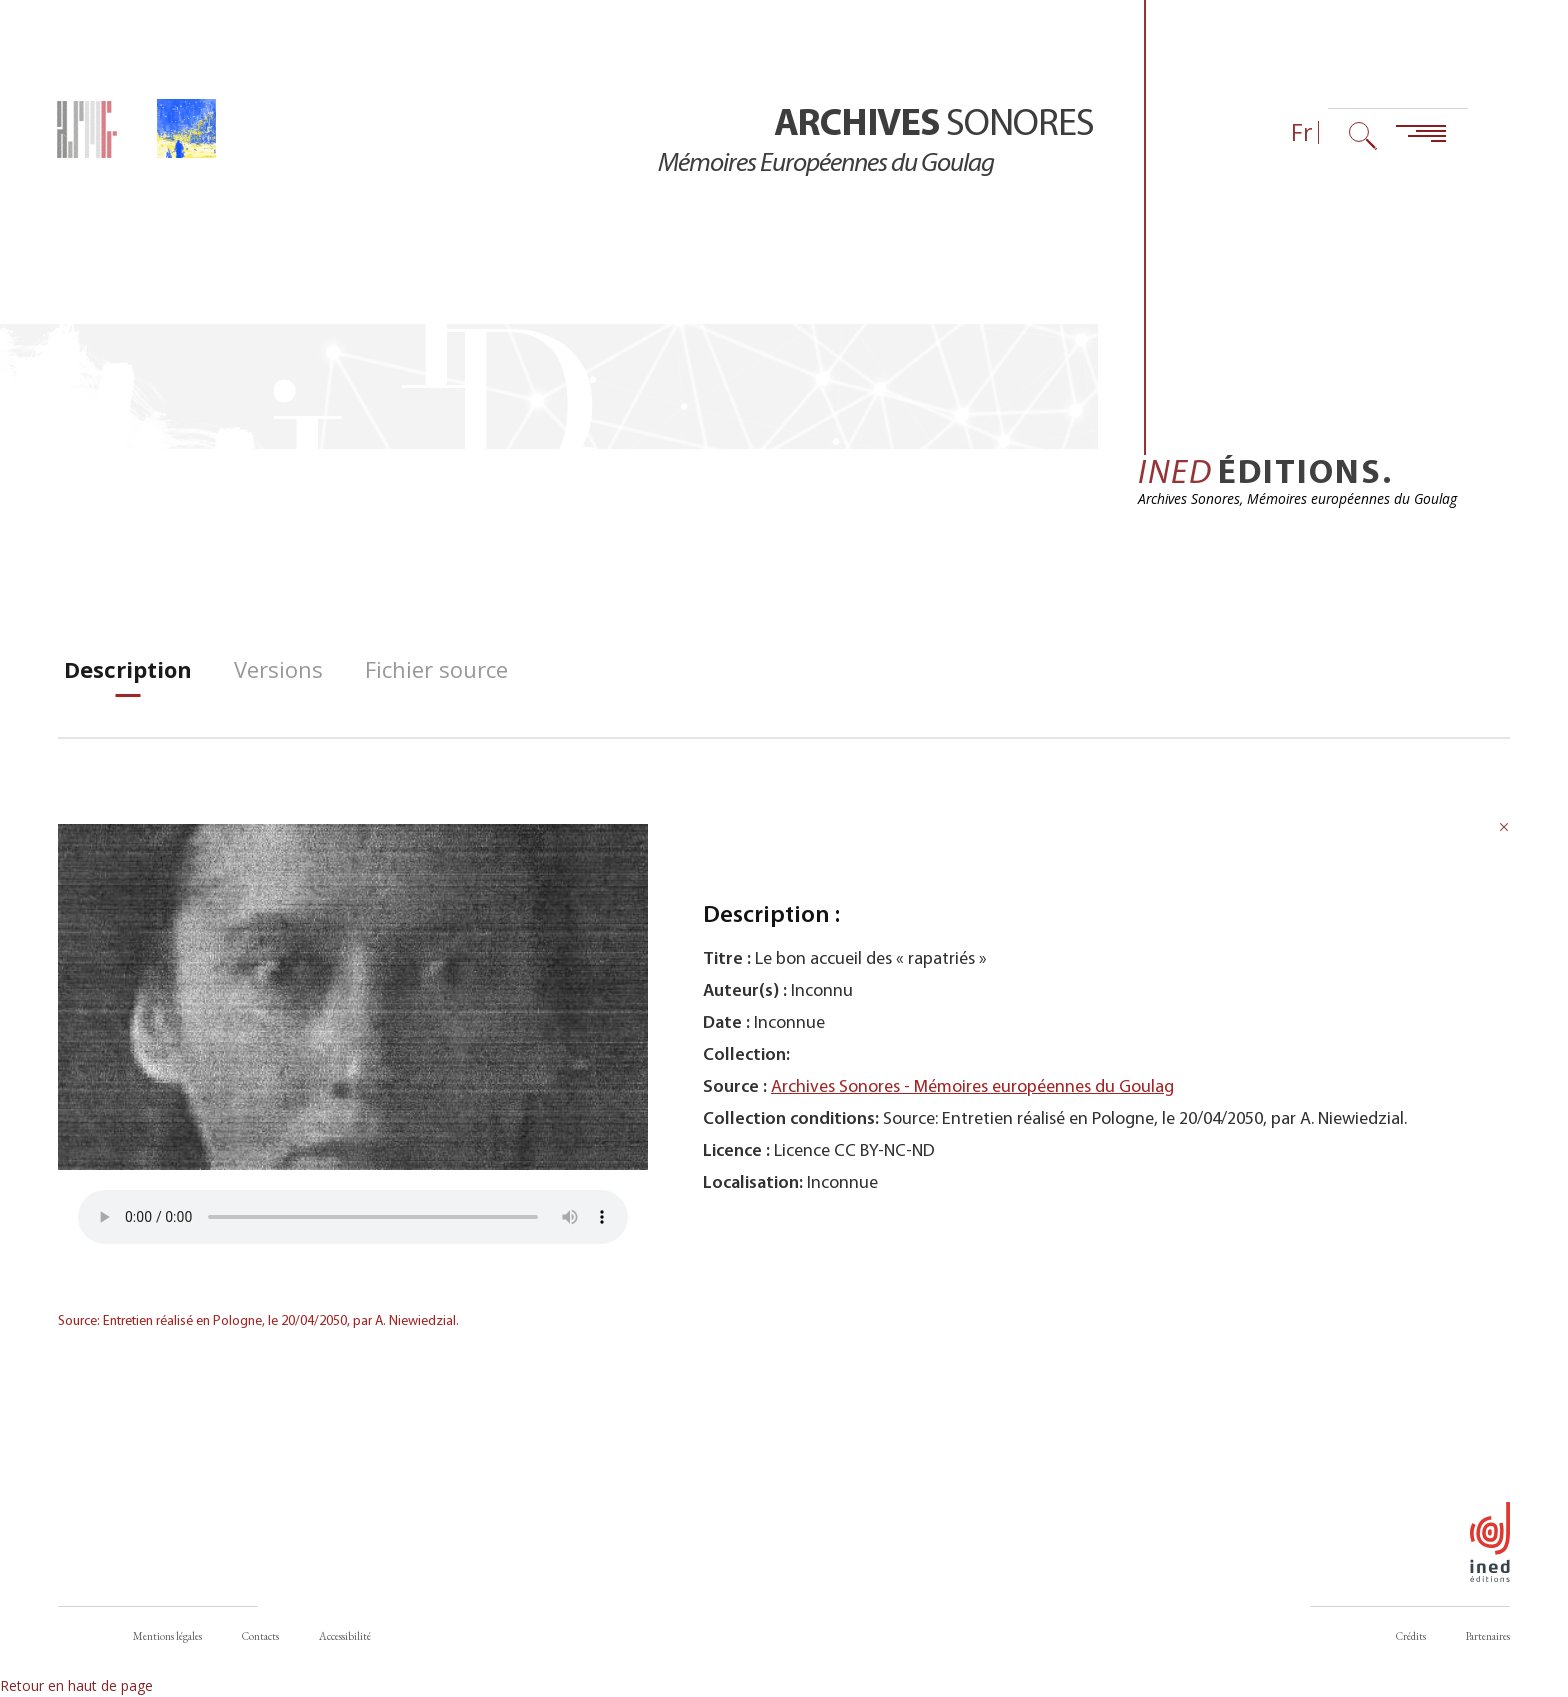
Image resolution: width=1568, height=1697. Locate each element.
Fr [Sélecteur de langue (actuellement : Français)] (1302, 132)
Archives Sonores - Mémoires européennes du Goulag (972, 1103)
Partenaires (1488, 1637)
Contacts (260, 1637)
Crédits (1411, 1637)
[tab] (128, 685)
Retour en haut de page (76, 1686)
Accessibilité (345, 1637)
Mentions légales (167, 1637)
